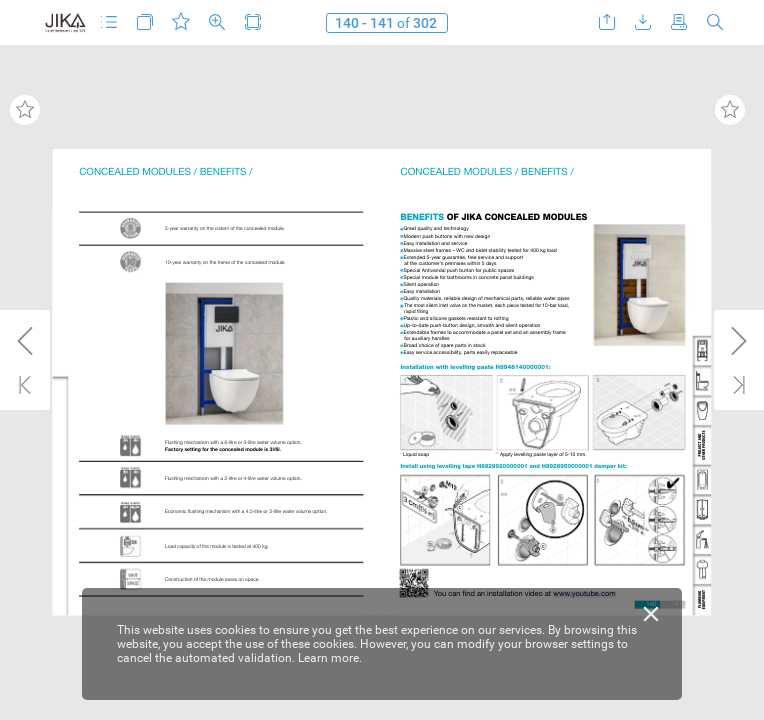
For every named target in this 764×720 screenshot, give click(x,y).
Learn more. (330, 658)
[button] (109, 22)
